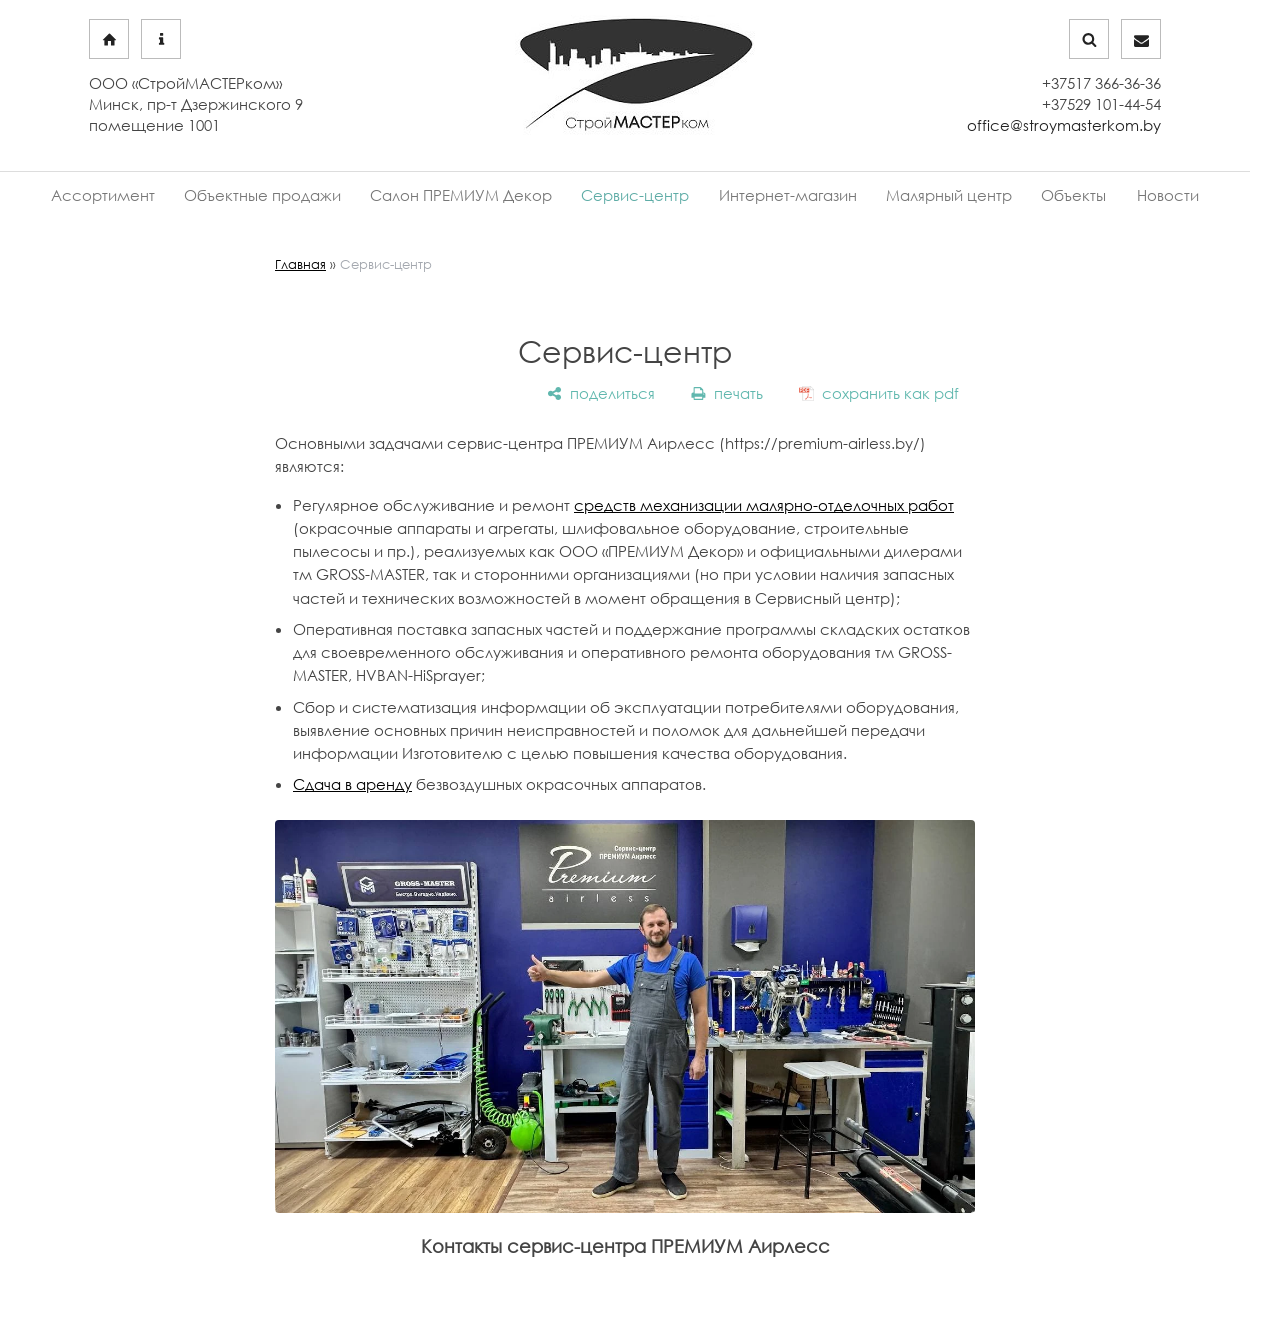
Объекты (1055, 194)
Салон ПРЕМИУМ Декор (472, 194)
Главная (300, 261)
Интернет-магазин (784, 194)
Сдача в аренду (352, 781)
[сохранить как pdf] (879, 391)
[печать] (727, 391)
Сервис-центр (639, 194)
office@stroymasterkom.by (1064, 125)
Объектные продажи (280, 194)
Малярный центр (938, 194)
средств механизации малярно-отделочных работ (764, 502)
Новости (1143, 194)
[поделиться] (601, 391)
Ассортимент (128, 194)
